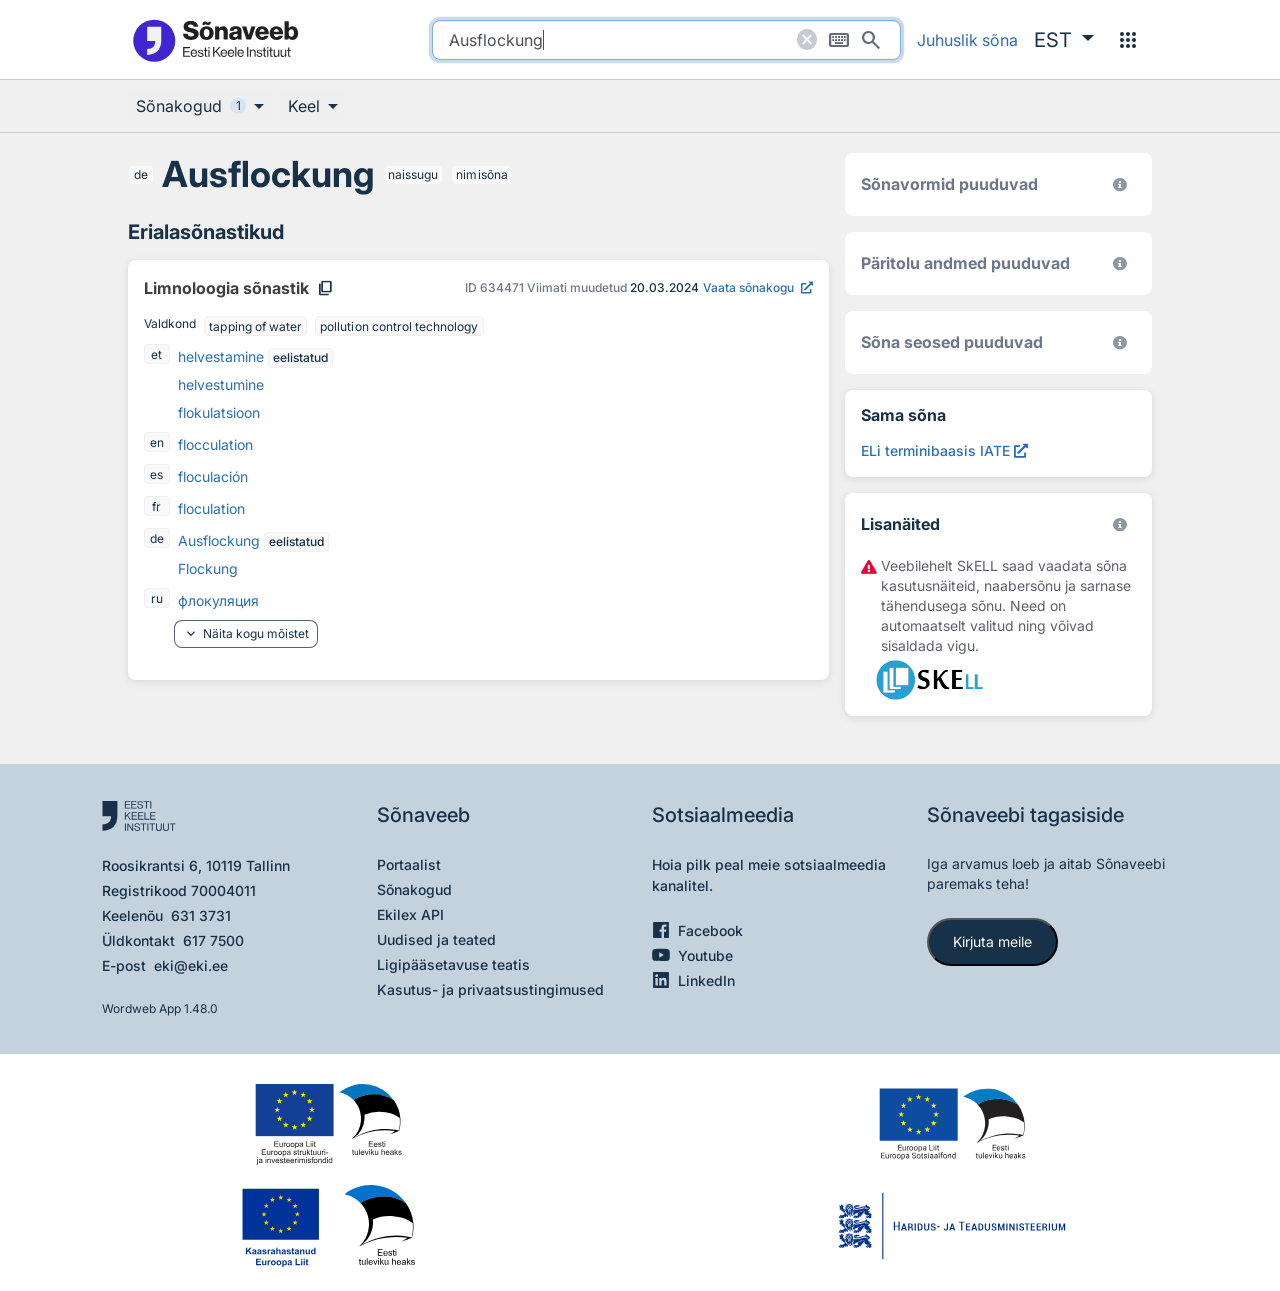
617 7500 (213, 940)
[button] (1064, 40)
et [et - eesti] (156, 354)
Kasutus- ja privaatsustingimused (490, 989)
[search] (666, 40)
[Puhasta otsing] (807, 40)
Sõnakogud (414, 889)
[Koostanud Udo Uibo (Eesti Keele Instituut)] (1120, 263)
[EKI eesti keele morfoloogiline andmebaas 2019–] (1120, 184)
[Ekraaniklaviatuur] (839, 40)
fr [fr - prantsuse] (156, 506)
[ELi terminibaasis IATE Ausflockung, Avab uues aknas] (944, 450)
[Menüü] (1128, 40)
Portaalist (409, 864)
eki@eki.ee (191, 965)
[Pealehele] (215, 39)
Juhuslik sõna (967, 40)
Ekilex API (410, 914)
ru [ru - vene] (157, 598)
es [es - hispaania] (156, 474)
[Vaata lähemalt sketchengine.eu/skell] (1120, 524)
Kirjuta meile (992, 941)
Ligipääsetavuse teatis (453, 964)
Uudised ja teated (436, 939)
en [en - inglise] (157, 442)
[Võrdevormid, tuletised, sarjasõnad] (1120, 342)
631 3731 (201, 915)
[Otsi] (871, 40)
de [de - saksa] (141, 174)
